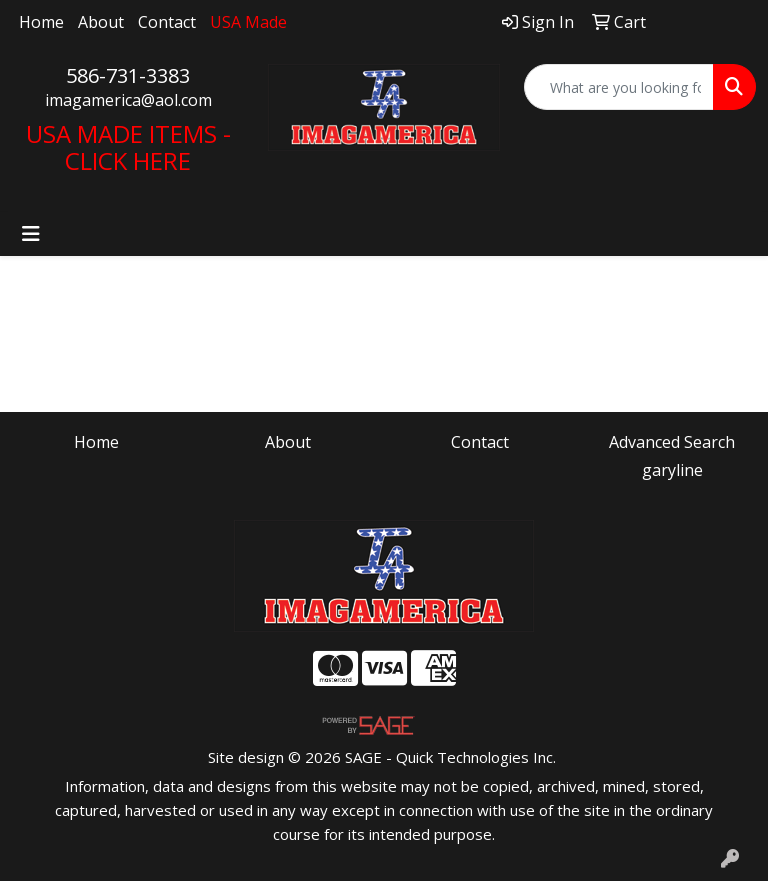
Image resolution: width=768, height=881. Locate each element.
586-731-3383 (128, 75)
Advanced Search (672, 442)
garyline (672, 470)
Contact (167, 22)
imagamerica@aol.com (128, 100)
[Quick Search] (619, 87)
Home (41, 22)
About (101, 22)
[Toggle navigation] (31, 234)
